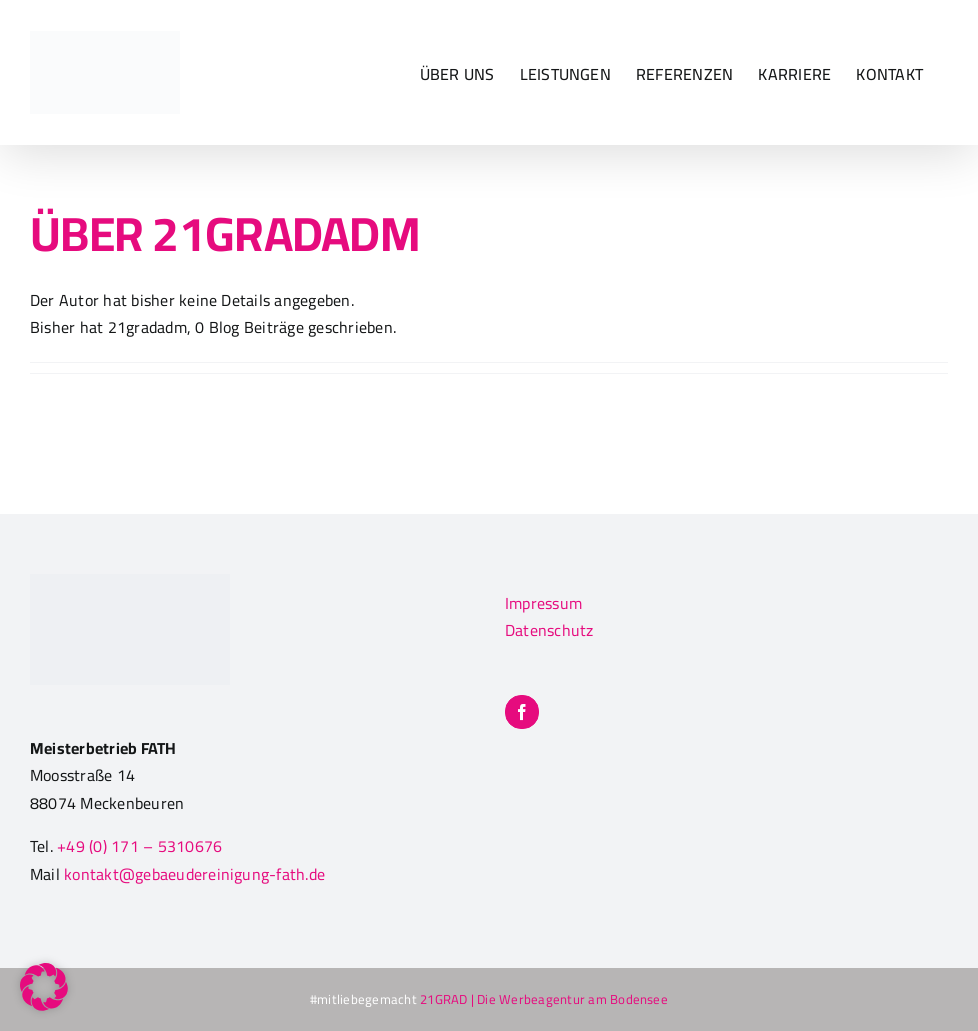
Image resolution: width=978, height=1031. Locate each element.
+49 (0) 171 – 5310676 (139, 846)
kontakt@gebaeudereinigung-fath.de (194, 874)
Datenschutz (549, 630)
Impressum (543, 603)
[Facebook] (522, 712)
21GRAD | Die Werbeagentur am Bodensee (542, 999)
